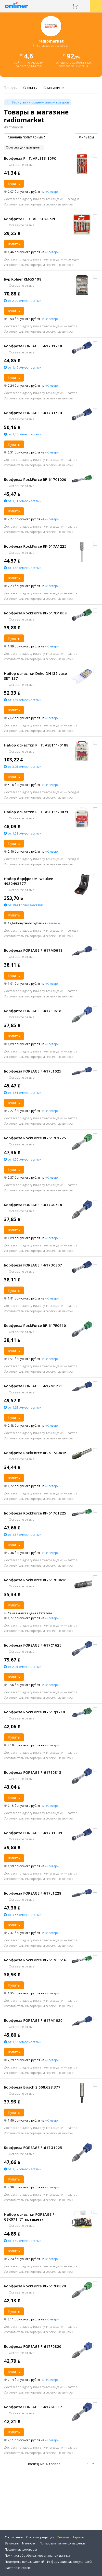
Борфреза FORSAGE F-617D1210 (33, 345)
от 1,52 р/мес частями (24, 2042)
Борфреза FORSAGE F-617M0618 (33, 950)
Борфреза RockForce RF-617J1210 (34, 1711)
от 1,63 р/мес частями (24, 1407)
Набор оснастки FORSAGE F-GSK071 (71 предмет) (30, 2217)
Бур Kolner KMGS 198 (22, 279)
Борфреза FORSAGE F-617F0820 (32, 2346)
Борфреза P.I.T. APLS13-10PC (30, 158)
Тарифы (78, 2537)
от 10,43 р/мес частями (25, 905)
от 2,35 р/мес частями (24, 1667)
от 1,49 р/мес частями (24, 367)
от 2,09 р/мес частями (24, 301)
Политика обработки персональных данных (37, 2555)
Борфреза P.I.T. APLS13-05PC (30, 218)
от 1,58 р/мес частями (24, 833)
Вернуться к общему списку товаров (40, 102)
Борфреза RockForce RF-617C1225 (35, 1513)
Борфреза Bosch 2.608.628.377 (32, 2087)
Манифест (29, 2543)
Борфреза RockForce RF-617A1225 (35, 546)
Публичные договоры (21, 2549)
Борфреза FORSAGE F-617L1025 (32, 1071)
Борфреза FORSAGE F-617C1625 (33, 1645)
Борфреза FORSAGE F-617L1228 (32, 1893)
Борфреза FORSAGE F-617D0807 (33, 1265)
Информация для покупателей (69, 2562)
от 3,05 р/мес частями (24, 766)
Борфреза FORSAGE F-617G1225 (33, 2147)
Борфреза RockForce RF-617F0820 (35, 2285)
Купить (14, 183)
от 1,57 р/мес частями (24, 1535)
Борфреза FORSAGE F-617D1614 (33, 412)
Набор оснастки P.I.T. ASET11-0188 (36, 745)
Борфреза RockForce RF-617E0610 (35, 1325)
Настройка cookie (18, 2568)
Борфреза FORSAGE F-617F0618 (32, 1010)
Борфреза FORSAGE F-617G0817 (33, 2406)
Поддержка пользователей (24, 2562)
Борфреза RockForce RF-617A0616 (35, 1452)
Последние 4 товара (43, 2464)
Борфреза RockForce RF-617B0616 (35, 1579)
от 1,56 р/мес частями (24, 1159)
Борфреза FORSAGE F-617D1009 (33, 1832)
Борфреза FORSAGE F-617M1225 (33, 1385)
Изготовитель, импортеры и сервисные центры (38, 204)
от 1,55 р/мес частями (24, 700)
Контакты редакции (40, 2537)
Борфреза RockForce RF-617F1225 (35, 1137)
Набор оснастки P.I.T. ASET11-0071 (36, 811)
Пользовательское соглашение (63, 2543)
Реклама (63, 2537)
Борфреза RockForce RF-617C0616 (35, 1959)
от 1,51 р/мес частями (24, 501)
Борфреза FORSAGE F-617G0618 (33, 1204)
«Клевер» (52, 192)
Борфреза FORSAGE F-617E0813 (32, 1772)
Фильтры (86, 137)
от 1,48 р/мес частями (24, 434)
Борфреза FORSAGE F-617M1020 (33, 2020)
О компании (14, 2537)
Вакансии (12, 2543)
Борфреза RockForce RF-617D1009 (35, 612)
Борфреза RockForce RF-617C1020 (35, 479)
